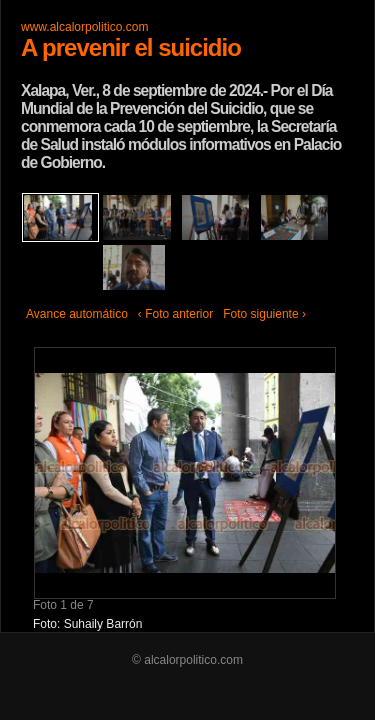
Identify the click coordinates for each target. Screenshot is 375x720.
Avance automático (77, 314)
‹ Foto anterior (175, 314)
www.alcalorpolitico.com (84, 27)
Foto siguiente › (264, 314)
